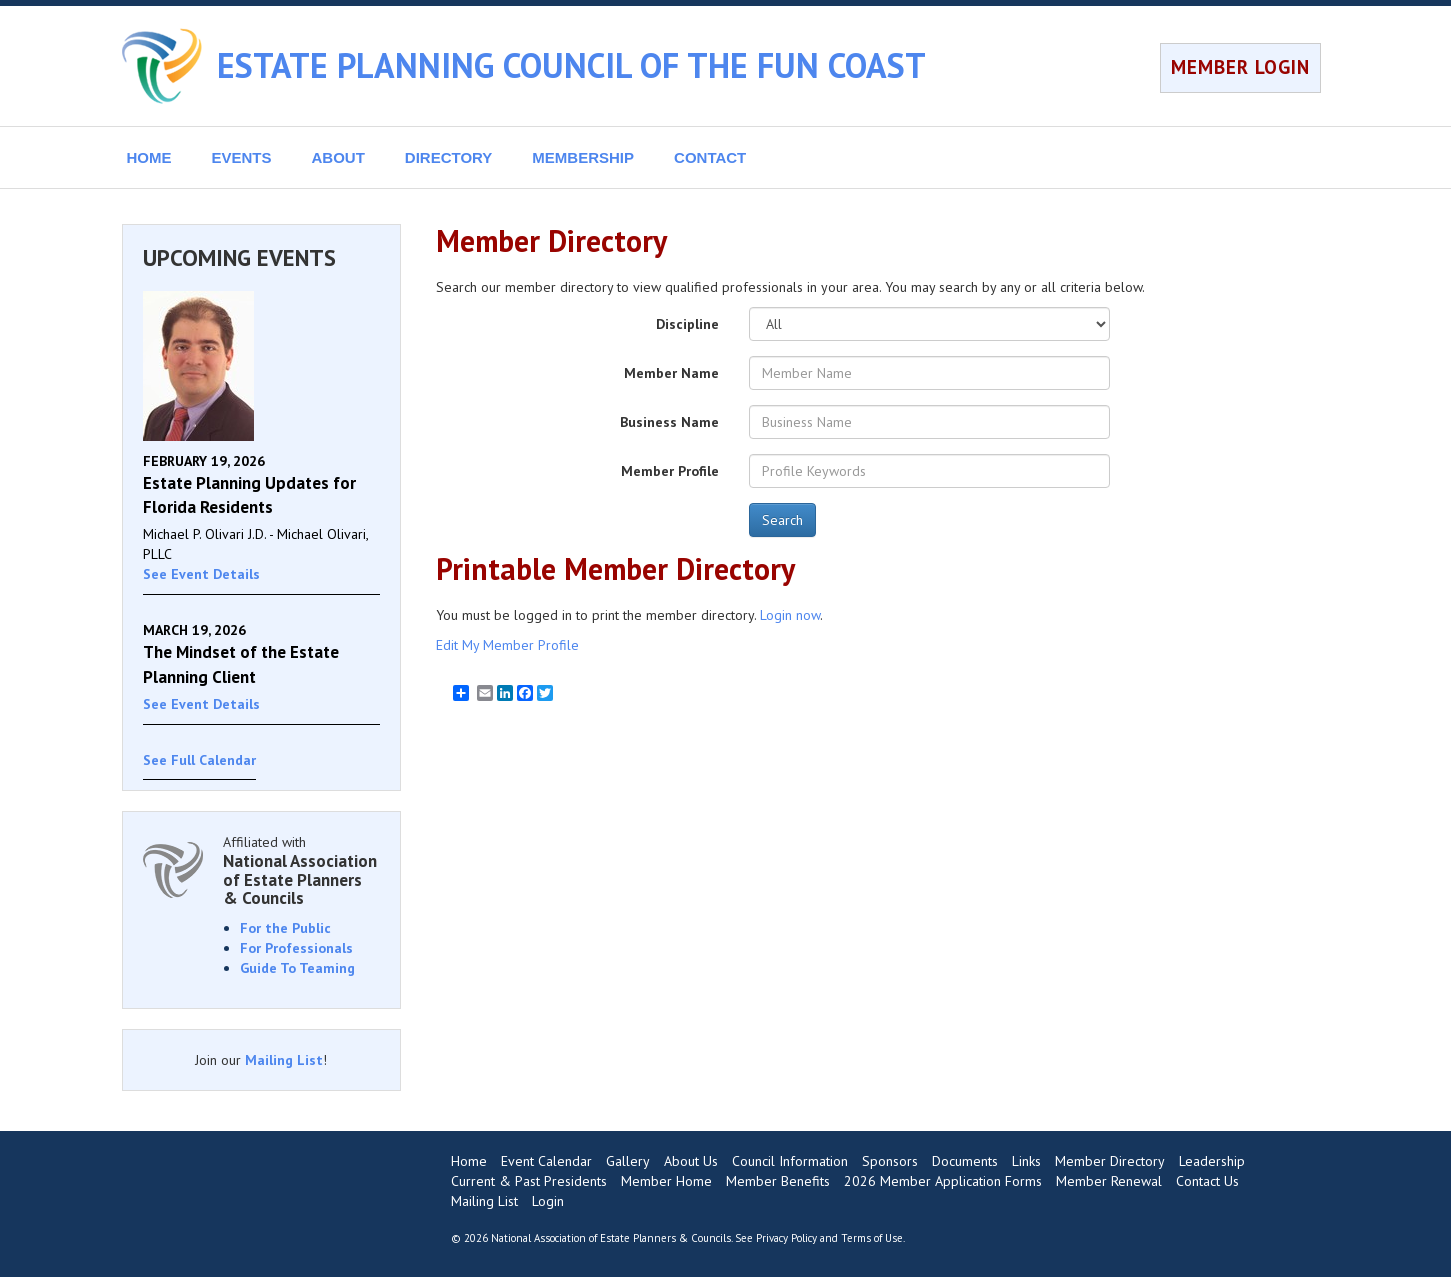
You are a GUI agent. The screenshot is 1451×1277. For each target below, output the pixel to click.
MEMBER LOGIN (1240, 67)
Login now (790, 615)
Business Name (669, 422)
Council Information (790, 1161)
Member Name (671, 373)
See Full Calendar (199, 760)
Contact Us (1207, 1181)
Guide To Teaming (297, 968)
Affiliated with (302, 870)
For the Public (285, 928)
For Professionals (296, 948)
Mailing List (284, 1060)
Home (469, 1161)
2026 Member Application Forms (943, 1181)
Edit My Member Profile (507, 645)
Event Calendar (546, 1161)
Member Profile (670, 471)
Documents (965, 1161)
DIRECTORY (449, 157)
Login (548, 1201)
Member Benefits (778, 1181)
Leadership (1212, 1161)
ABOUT (338, 157)
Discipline (687, 324)
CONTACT (710, 157)
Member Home (666, 1181)
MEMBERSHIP (583, 157)
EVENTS (242, 157)
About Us (691, 1161)
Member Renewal (1109, 1181)
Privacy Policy (786, 1238)
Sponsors (890, 1161)
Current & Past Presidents (529, 1181)
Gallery (628, 1161)
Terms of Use (872, 1238)
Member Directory (1110, 1161)
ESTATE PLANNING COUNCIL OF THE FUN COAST (571, 65)
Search (782, 520)
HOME (149, 157)
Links (1026, 1161)
